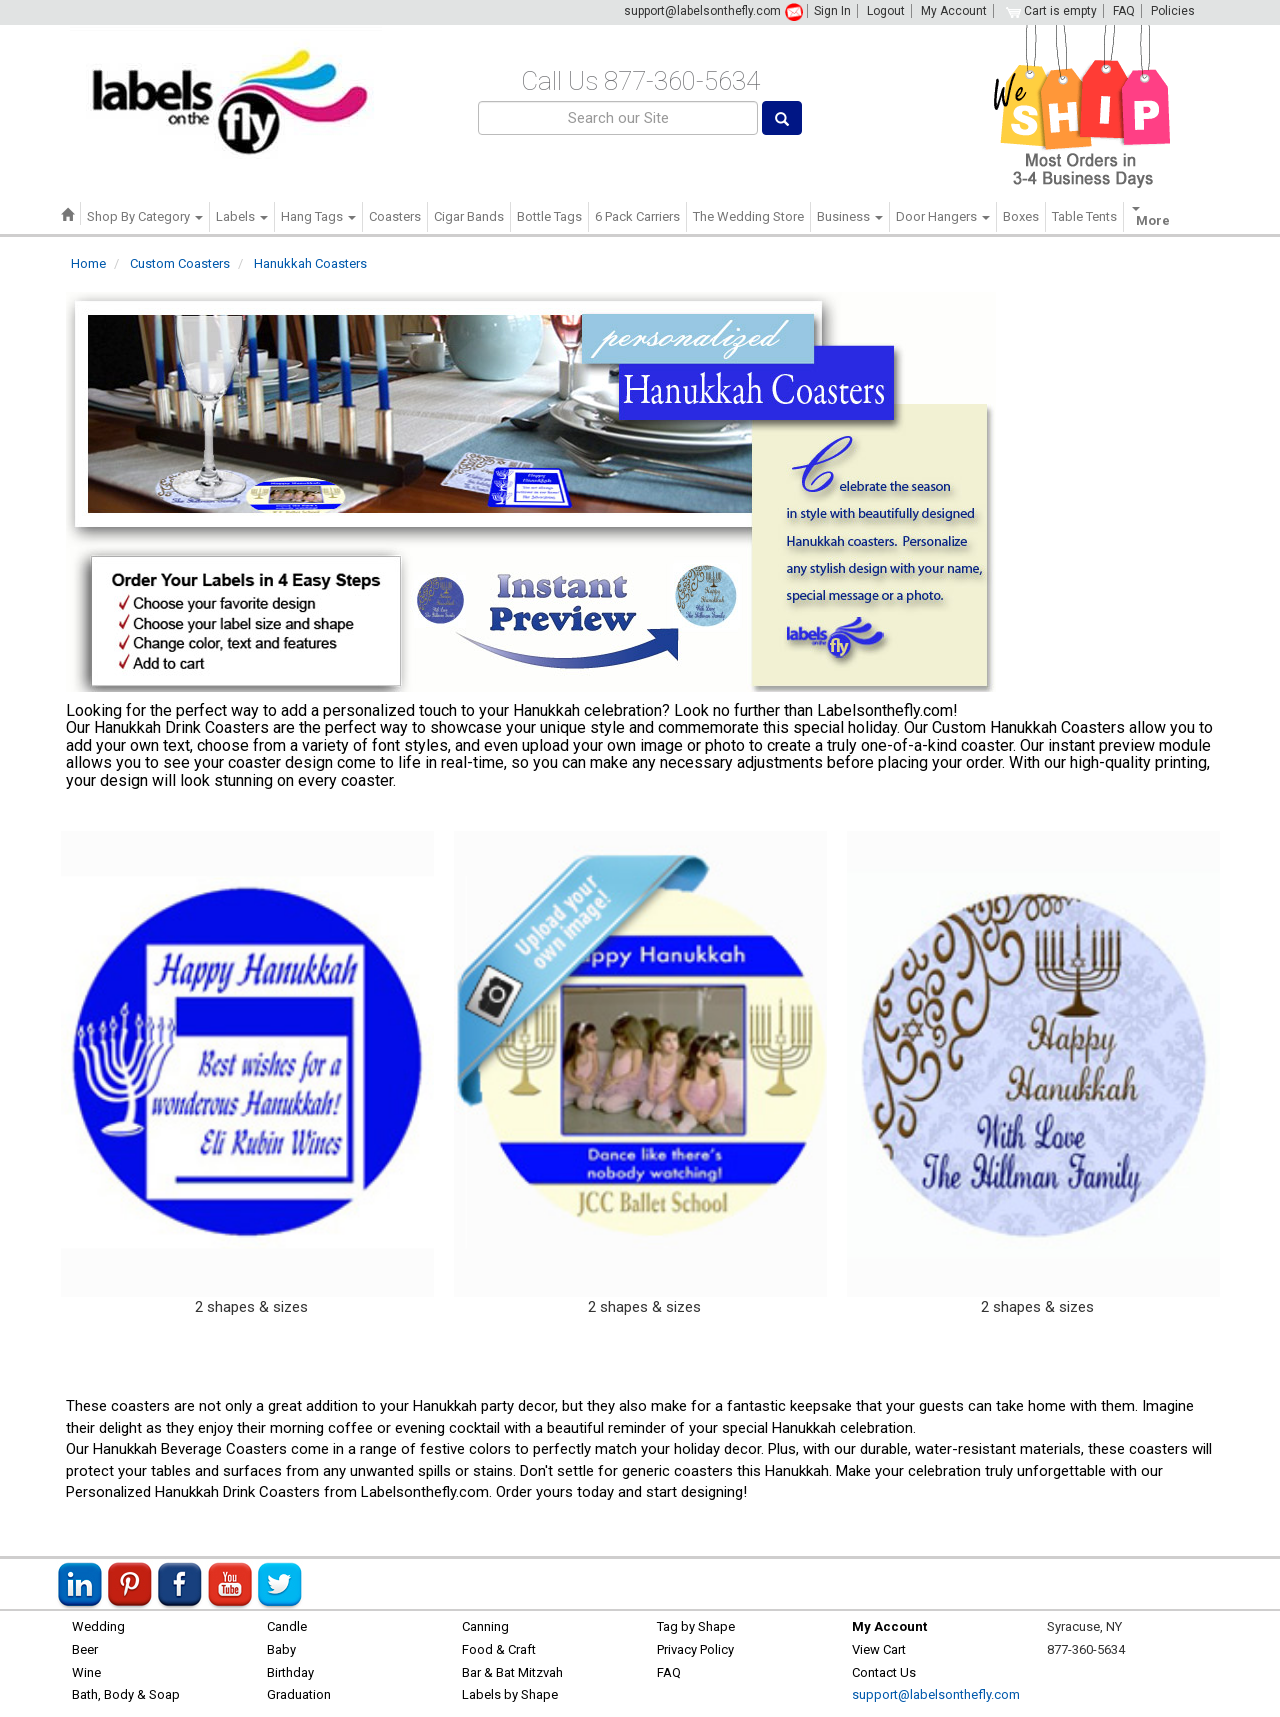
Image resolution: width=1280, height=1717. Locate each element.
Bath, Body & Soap (126, 1694)
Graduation (299, 1694)
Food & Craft (499, 1649)
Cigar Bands (469, 216)
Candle (287, 1626)
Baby (281, 1649)
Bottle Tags (549, 216)
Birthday (290, 1672)
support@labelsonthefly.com (702, 11)
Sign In (832, 11)
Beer (85, 1649)
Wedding (98, 1626)
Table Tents (1084, 216)
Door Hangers (943, 216)
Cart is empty (1051, 11)
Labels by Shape (510, 1694)
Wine (86, 1672)
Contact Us (884, 1672)
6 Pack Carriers (637, 216)
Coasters (395, 216)
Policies (1173, 11)
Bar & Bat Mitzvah (512, 1672)
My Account (954, 11)
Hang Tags (318, 216)
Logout (886, 11)
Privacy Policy (695, 1649)
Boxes (1021, 216)
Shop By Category (145, 216)
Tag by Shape (696, 1626)
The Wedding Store (748, 216)
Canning (485, 1626)
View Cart (879, 1649)
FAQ (1124, 11)
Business (850, 216)
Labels (242, 216)
